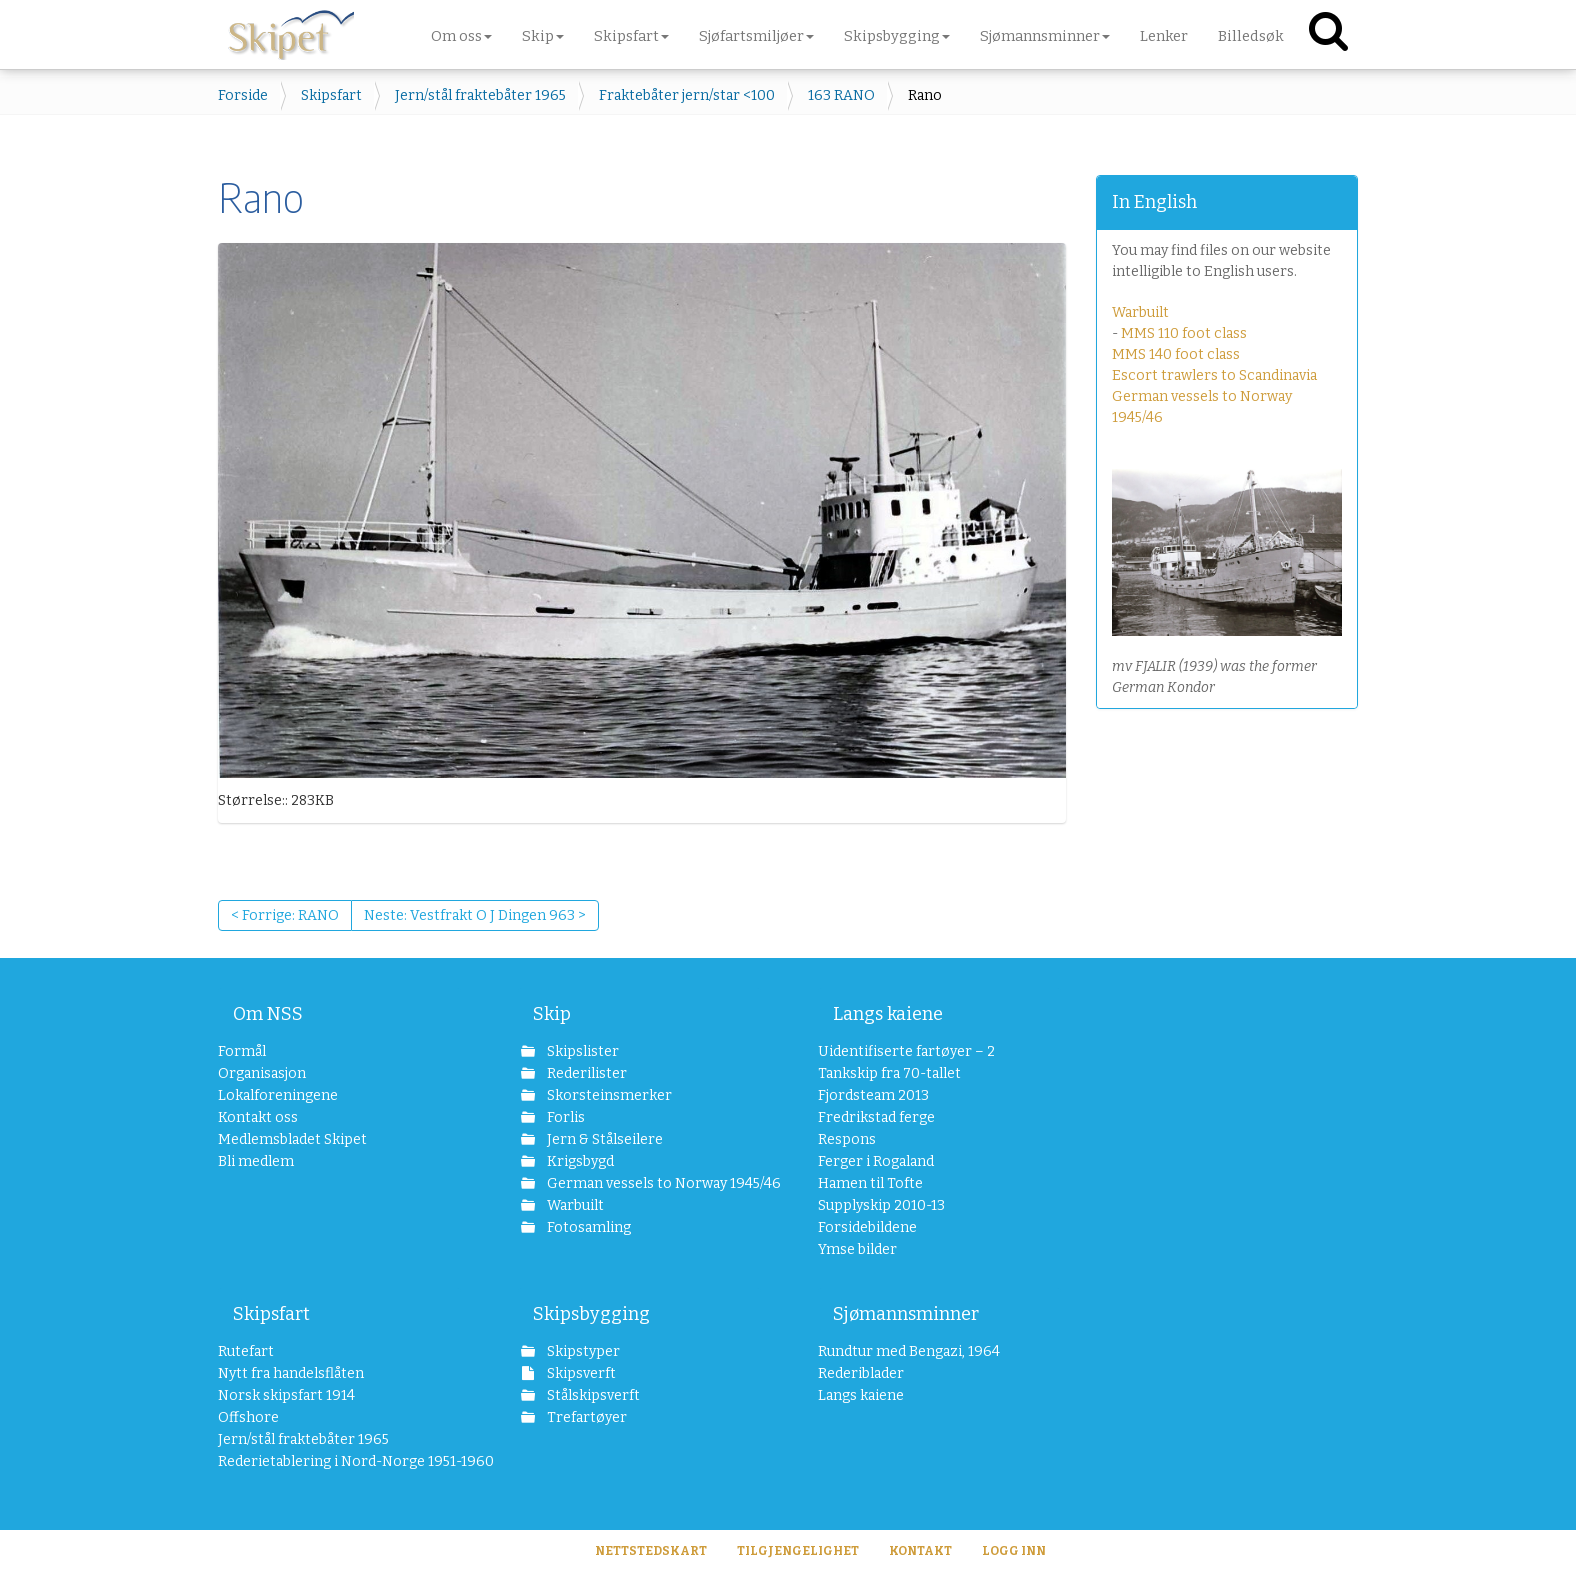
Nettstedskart (651, 1551)
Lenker (1164, 36)
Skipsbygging (591, 1314)
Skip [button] (543, 36)
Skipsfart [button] (631, 36)
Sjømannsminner (906, 1314)
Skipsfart (331, 95)
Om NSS (268, 1014)
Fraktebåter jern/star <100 (687, 95)
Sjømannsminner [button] (1045, 36)
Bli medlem (256, 1161)
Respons (847, 1139)
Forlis (564, 1117)
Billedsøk (1251, 36)
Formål (242, 1051)
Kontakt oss (258, 1117)
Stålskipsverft (592, 1395)
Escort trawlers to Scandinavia (1214, 375)
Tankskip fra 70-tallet (889, 1073)
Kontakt (920, 1551)
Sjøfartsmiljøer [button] (756, 36)
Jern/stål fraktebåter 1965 (480, 95)
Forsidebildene (867, 1227)
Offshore (248, 1417)
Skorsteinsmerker (608, 1095)
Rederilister (585, 1073)
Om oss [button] (461, 36)
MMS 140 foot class (1176, 354)
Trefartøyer (585, 1417)
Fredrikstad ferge (876, 1117)
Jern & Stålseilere (603, 1139)
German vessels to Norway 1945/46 (652, 1183)
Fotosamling (587, 1227)
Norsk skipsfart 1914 (286, 1395)
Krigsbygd (579, 1161)
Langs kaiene (888, 1014)
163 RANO (841, 95)
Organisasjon (262, 1073)
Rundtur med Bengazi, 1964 (909, 1351)
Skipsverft (580, 1373)
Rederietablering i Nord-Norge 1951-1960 (339, 1461)
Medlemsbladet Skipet (292, 1139)
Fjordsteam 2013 (873, 1095)
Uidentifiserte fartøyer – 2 (906, 1051)
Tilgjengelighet (798, 1551)
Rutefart (246, 1351)
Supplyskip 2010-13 (881, 1205)
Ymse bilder (857, 1249)
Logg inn (1014, 1551)
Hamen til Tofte (870, 1183)
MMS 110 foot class (1184, 333)
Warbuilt (1140, 312)
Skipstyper (582, 1351)
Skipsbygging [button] (897, 36)
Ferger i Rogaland (876, 1161)
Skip (552, 1014)
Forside (243, 95)
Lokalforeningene (278, 1095)
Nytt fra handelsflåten (291, 1373)
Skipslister (581, 1051)
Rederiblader (861, 1373)
